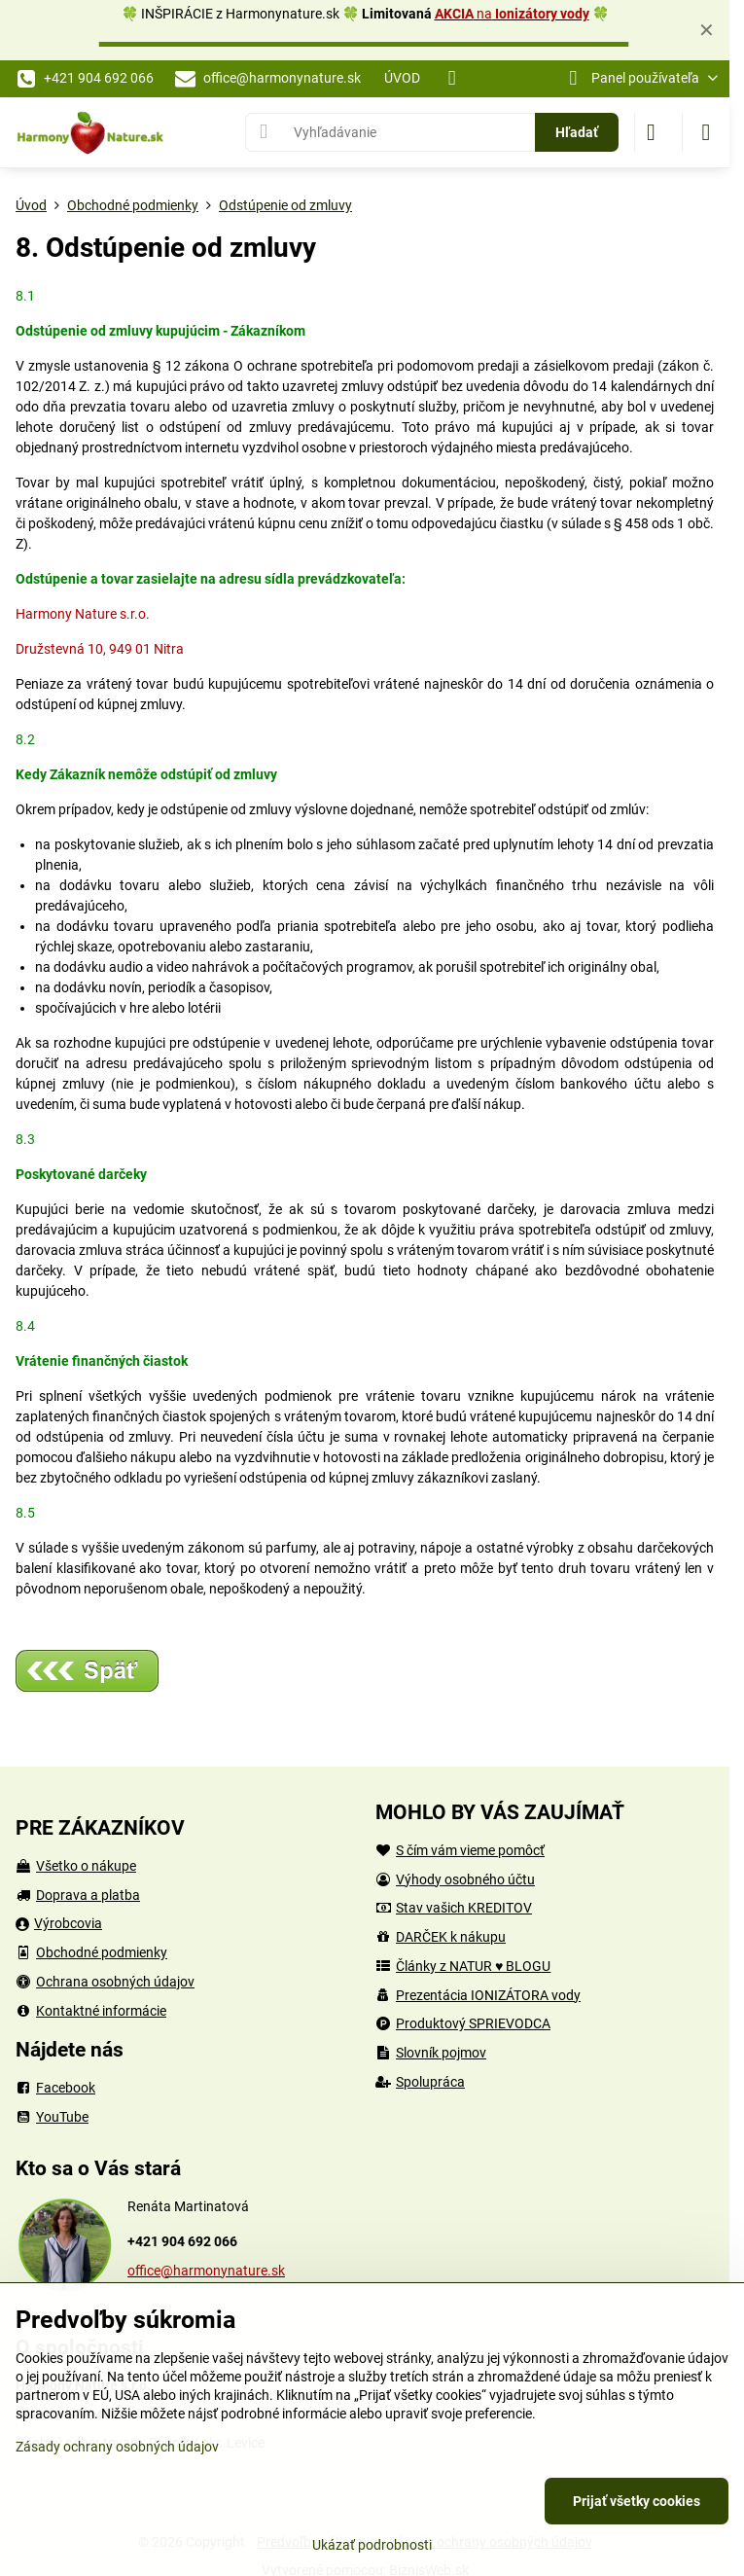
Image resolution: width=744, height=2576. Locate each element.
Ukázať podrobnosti (372, 2545)
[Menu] (706, 132)
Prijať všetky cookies (636, 2501)
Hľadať (576, 132)
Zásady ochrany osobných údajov (117, 2446)
